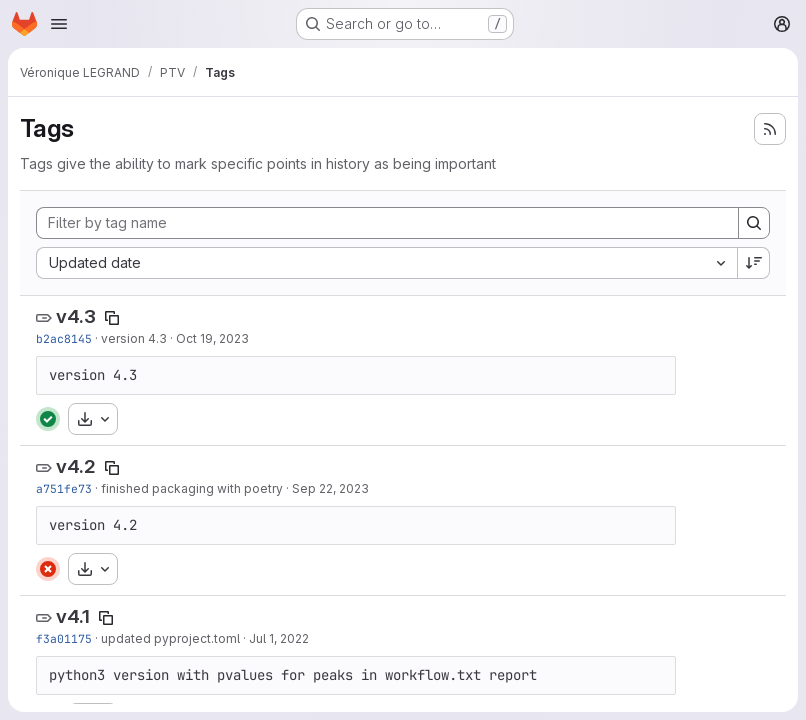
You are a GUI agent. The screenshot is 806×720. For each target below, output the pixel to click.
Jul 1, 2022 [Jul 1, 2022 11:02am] (279, 638)
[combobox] (386, 263)
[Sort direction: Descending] (754, 263)
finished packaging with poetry (192, 488)
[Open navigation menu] (59, 24)
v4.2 (76, 466)
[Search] (754, 223)
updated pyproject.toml (170, 638)
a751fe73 (64, 488)
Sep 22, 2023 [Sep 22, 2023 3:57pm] (330, 488)
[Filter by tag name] (387, 223)
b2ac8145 (64, 338)
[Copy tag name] (112, 318)
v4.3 (76, 316)
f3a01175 (64, 638)
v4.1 (73, 616)
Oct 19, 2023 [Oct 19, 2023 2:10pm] (212, 338)
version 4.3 (134, 338)
